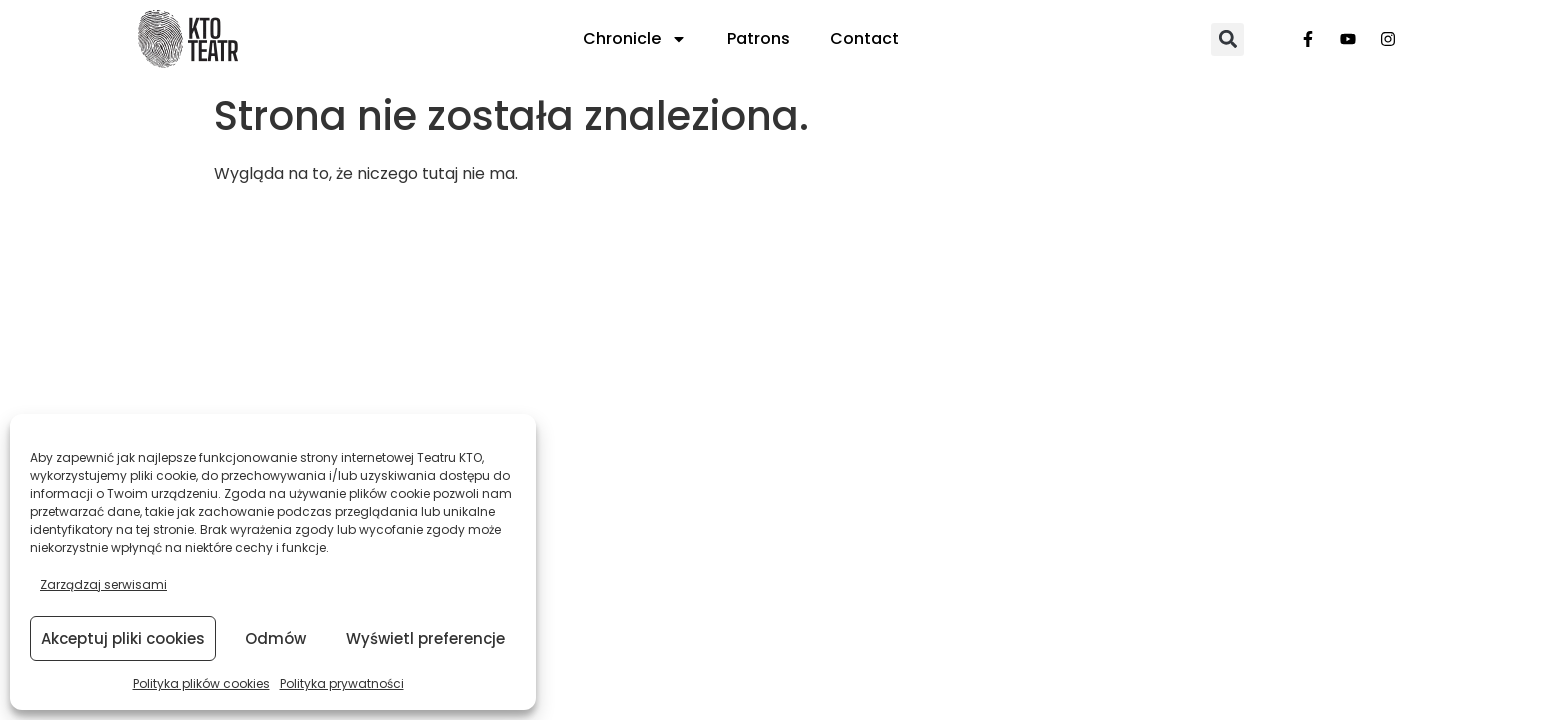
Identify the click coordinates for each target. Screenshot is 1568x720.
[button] (1227, 39)
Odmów (275, 638)
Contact (864, 38)
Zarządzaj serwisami (103, 584)
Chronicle (635, 39)
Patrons (758, 38)
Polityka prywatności (342, 683)
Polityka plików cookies (201, 683)
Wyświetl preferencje (425, 638)
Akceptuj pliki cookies (123, 638)
